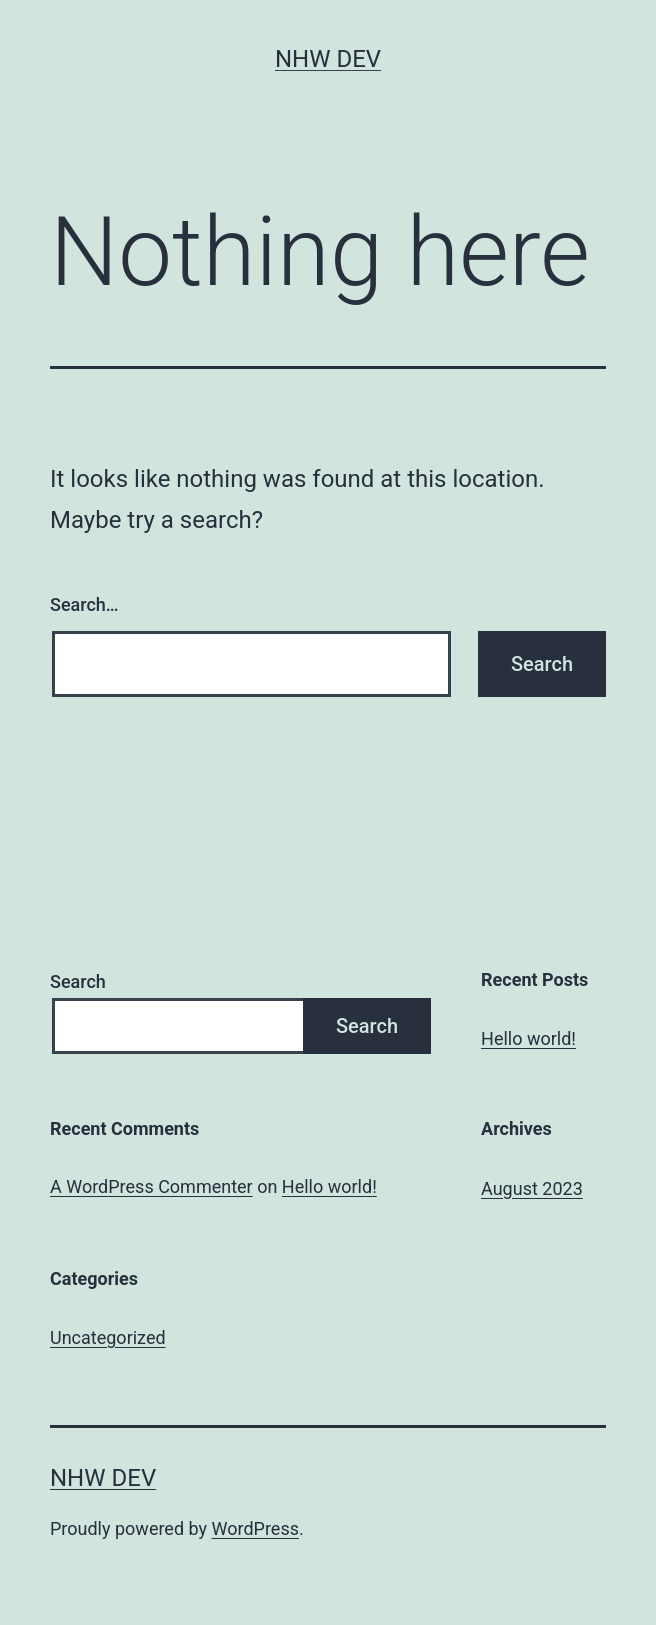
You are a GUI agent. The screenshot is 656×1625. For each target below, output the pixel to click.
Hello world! (528, 1038)
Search (78, 981)
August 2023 (532, 1188)
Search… (84, 604)
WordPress (255, 1528)
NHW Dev (328, 59)
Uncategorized (108, 1337)
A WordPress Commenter (151, 1186)
